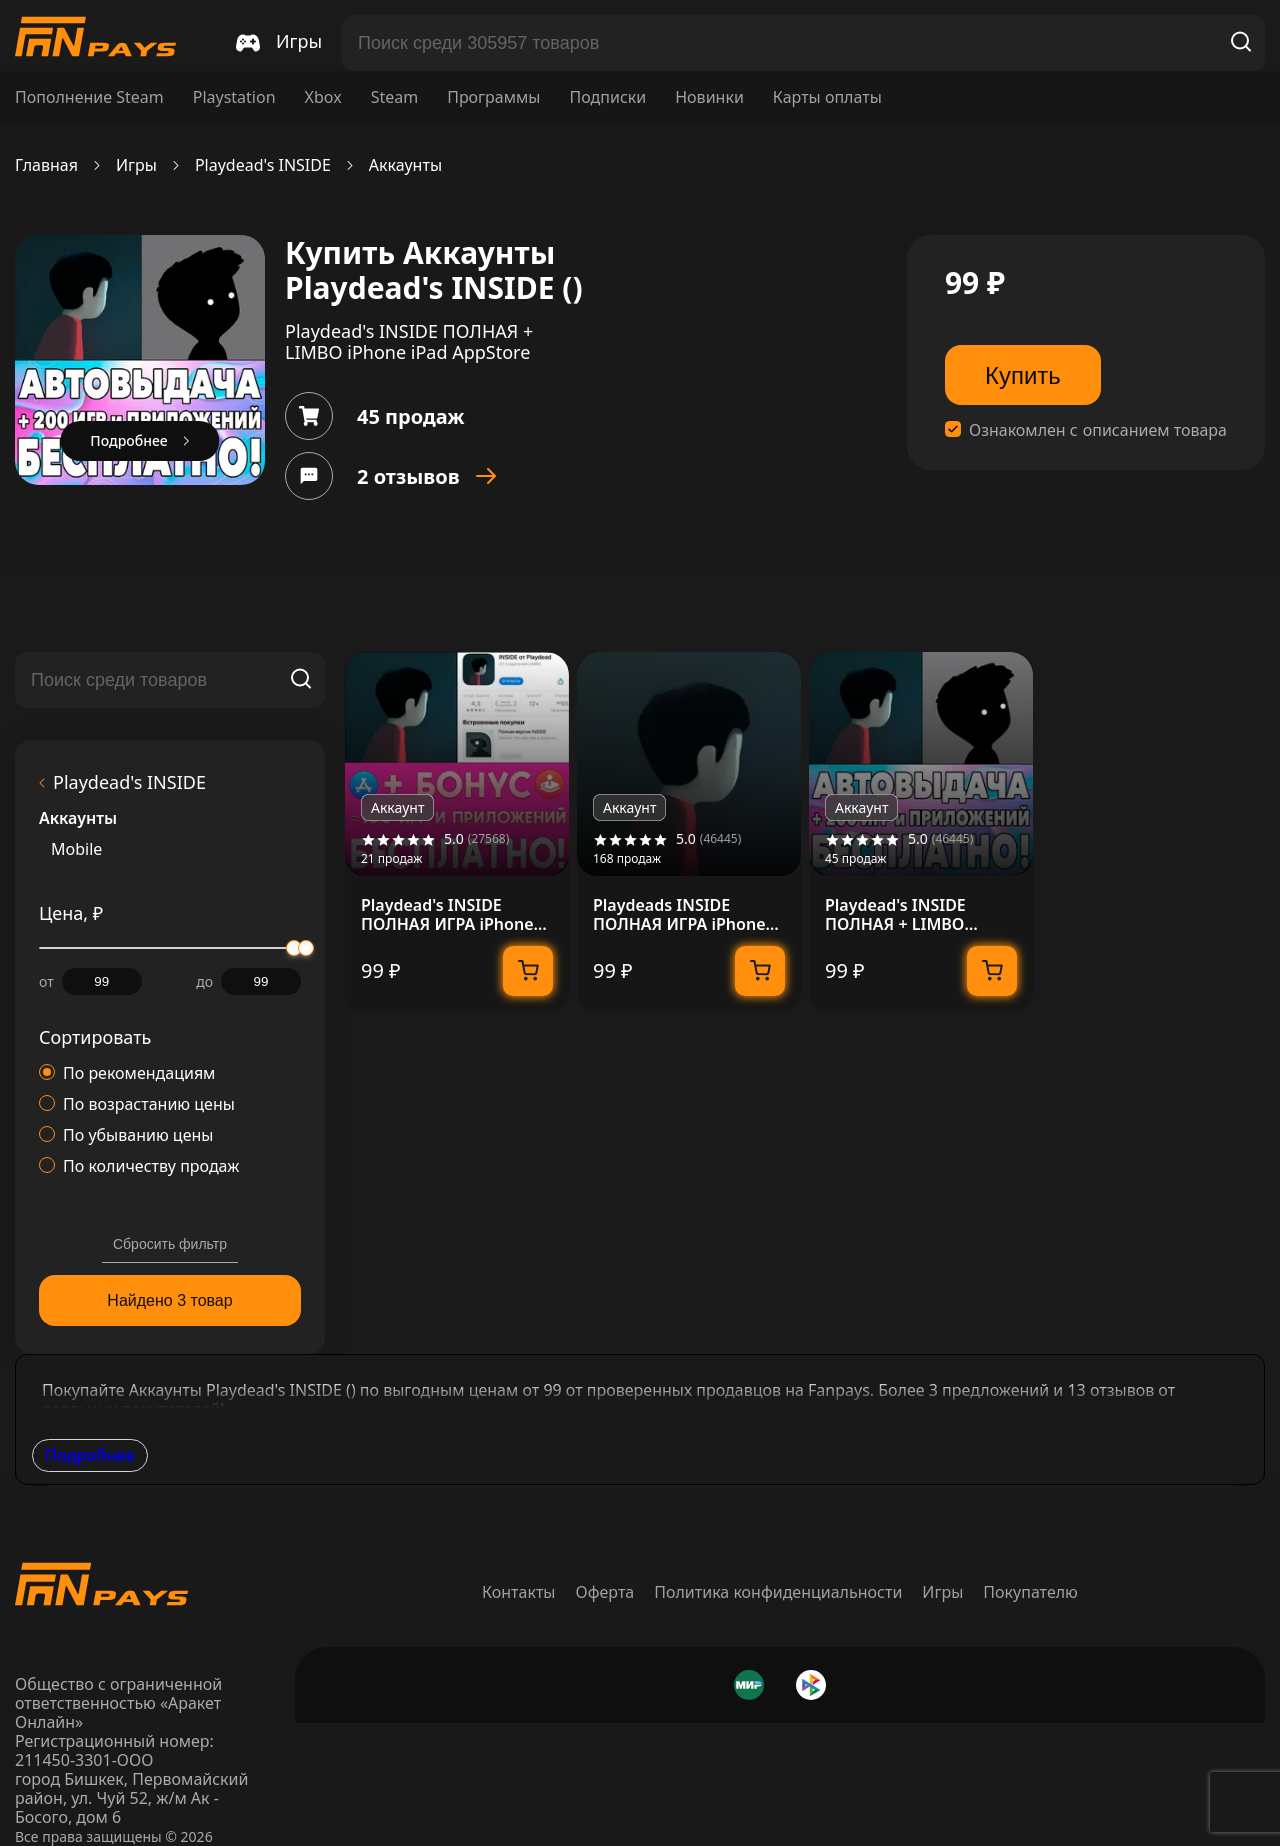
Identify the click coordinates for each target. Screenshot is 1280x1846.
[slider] (306, 948)
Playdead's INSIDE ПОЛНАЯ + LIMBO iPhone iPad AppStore (909, 915)
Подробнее (90, 1455)
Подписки (607, 97)
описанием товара (1155, 430)
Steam (395, 97)
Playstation (234, 97)
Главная (46, 165)
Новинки (709, 97)
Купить (1023, 375)
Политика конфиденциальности (778, 1592)
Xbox (323, 97)
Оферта (605, 1592)
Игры (136, 165)
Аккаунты (405, 165)
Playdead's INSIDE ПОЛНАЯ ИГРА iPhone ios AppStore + (447, 915)
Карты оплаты (827, 97)
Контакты (518, 1592)
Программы (493, 97)
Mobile (76, 849)
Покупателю (1030, 1592)
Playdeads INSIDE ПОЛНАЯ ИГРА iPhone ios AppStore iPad (679, 915)
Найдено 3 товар (169, 1300)
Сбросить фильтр (170, 1244)
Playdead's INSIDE (263, 165)
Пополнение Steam (89, 97)
